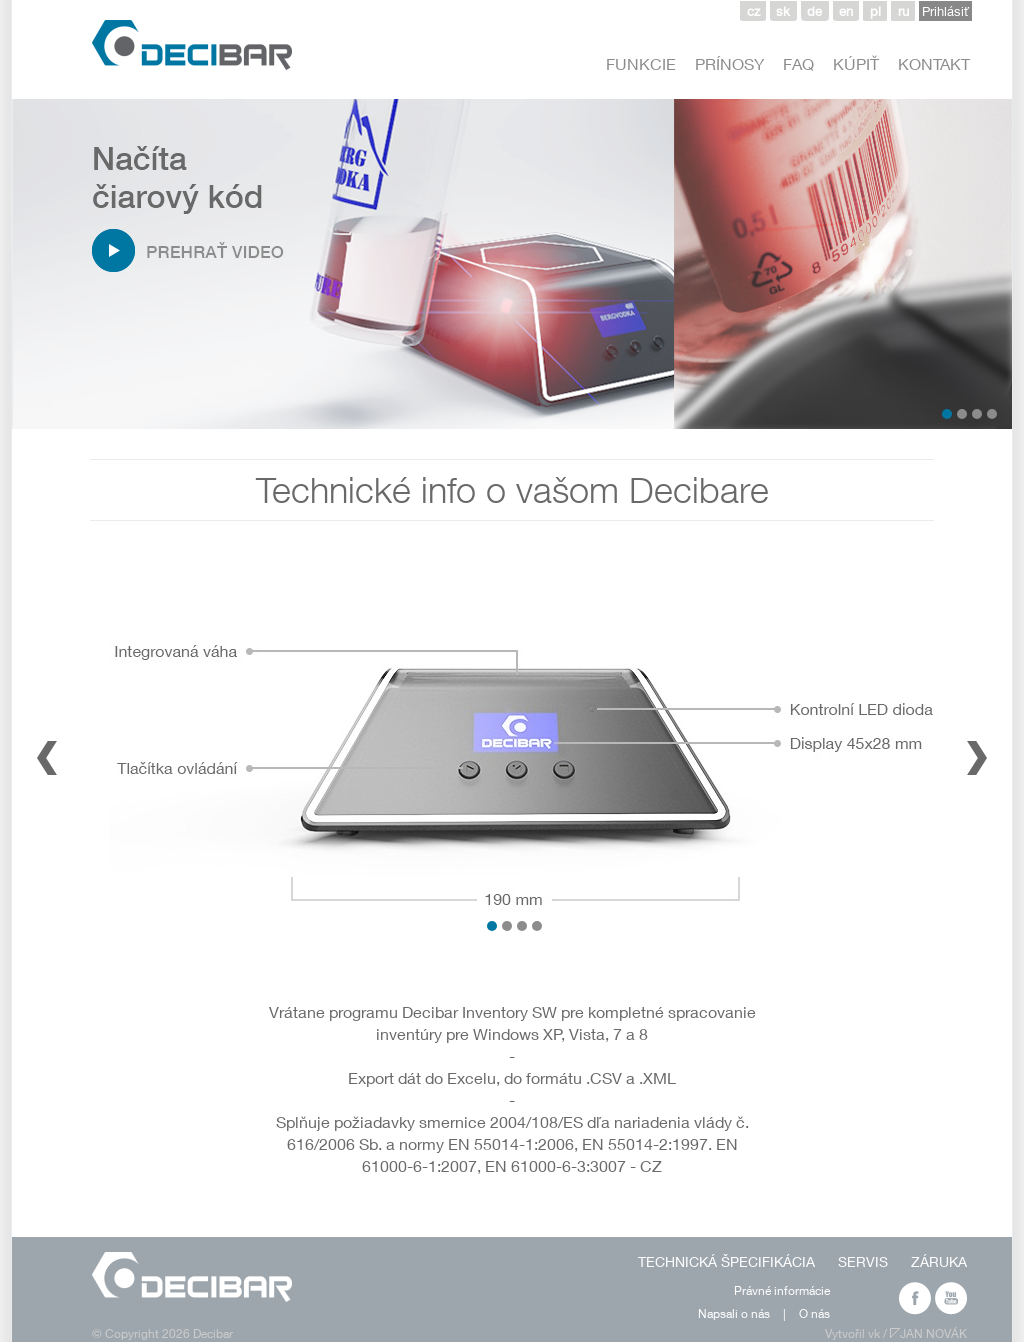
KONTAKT (934, 63)
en (846, 11)
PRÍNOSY (729, 63)
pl (875, 11)
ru (903, 11)
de (814, 11)
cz (753, 11)
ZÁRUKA (939, 1261)
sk (783, 11)
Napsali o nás (734, 1313)
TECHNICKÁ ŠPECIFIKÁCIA (726, 1261)
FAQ (798, 63)
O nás (814, 1313)
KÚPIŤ (856, 63)
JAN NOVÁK (933, 1333)
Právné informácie (782, 1290)
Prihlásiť (945, 11)
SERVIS (863, 1261)
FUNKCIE (641, 63)
